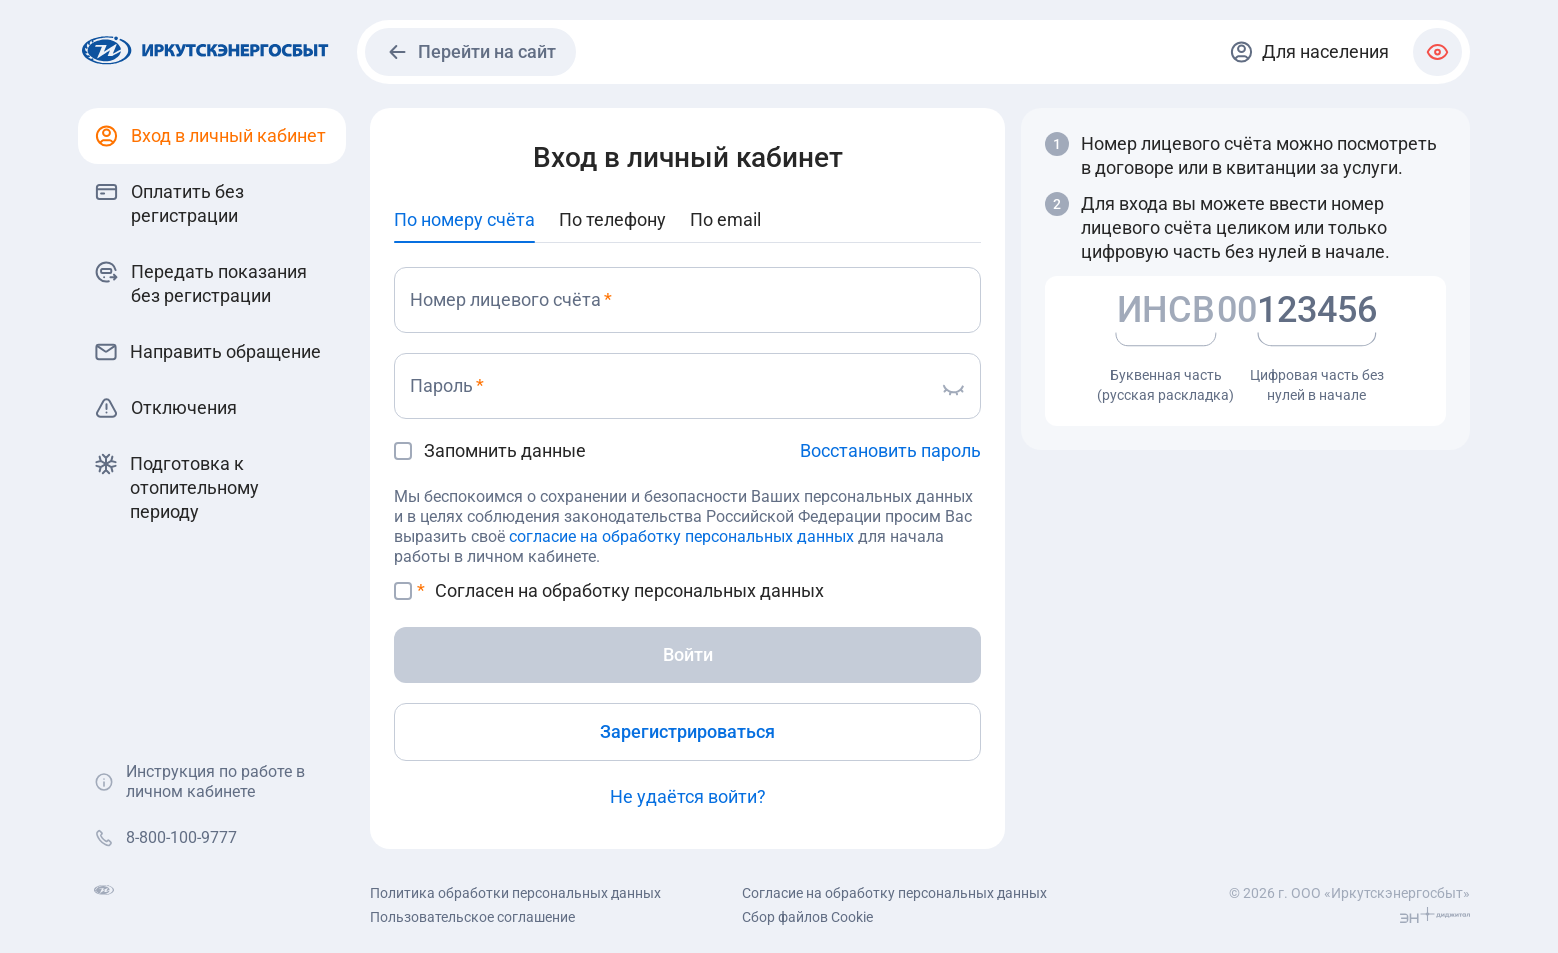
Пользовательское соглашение (472, 917)
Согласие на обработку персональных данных (894, 893)
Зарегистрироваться (687, 731)
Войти (688, 654)
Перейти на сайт (470, 52)
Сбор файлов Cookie (807, 917)
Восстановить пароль (890, 450)
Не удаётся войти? (688, 796)
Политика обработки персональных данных (515, 893)
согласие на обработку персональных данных (681, 536)
